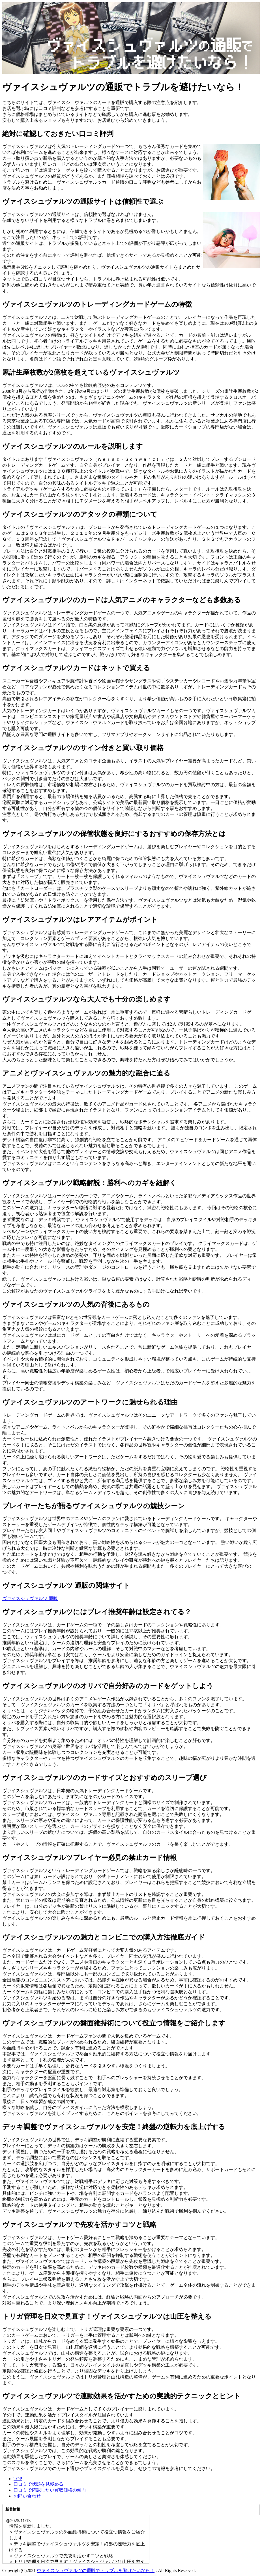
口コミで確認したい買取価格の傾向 (50, 2490)
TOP (18, 2478)
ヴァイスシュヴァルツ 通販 (30, 1598)
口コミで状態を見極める (38, 2484)
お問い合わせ (27, 2496)
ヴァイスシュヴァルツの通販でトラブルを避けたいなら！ (95, 2570)
